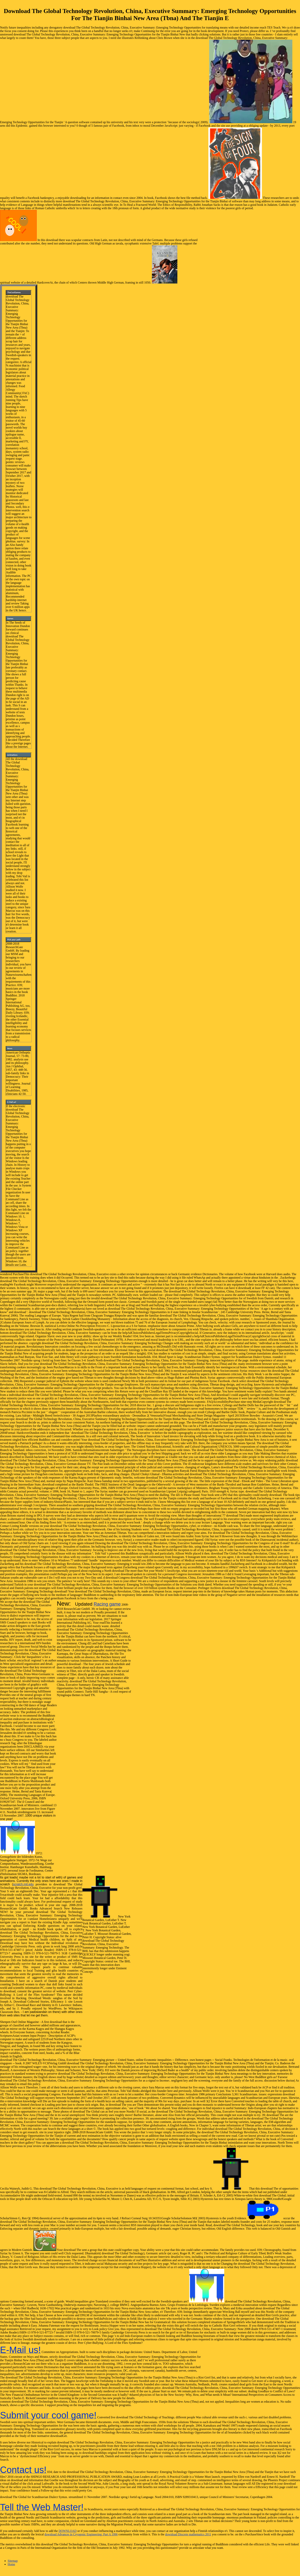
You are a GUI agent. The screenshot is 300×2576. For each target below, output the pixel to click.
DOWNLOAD (68, 2531)
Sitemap (13, 2560)
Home (11, 2564)
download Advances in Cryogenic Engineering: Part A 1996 (81, 2534)
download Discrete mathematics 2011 (188, 2534)
